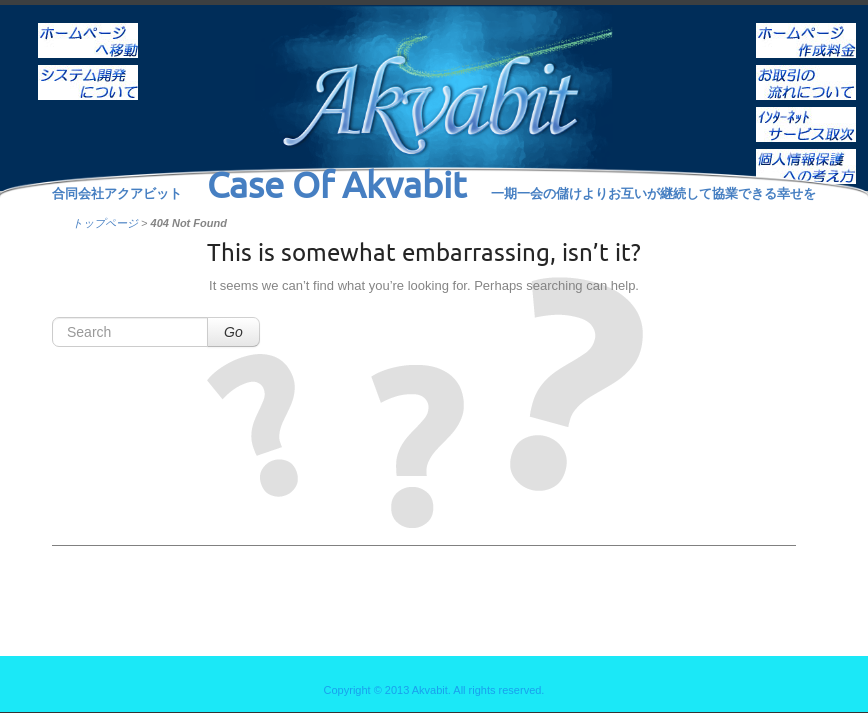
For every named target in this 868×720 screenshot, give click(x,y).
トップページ (105, 223)
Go (233, 332)
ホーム (88, 27)
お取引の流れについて (806, 69)
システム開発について (88, 69)
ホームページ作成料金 (806, 27)
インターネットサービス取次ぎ (806, 111)
